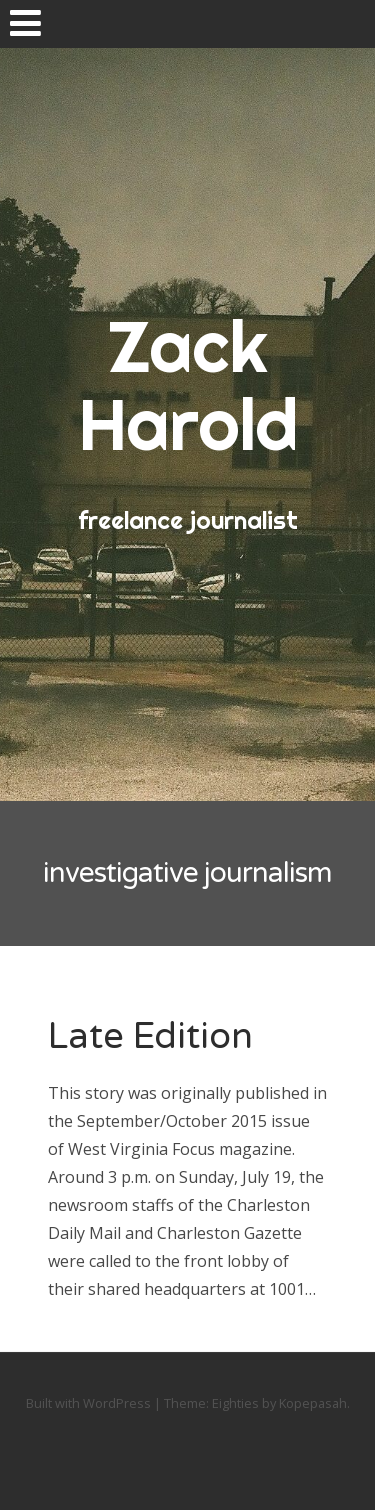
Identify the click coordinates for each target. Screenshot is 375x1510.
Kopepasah (313, 1403)
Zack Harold (188, 385)
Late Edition (150, 1036)
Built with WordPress (88, 1403)
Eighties (235, 1403)
